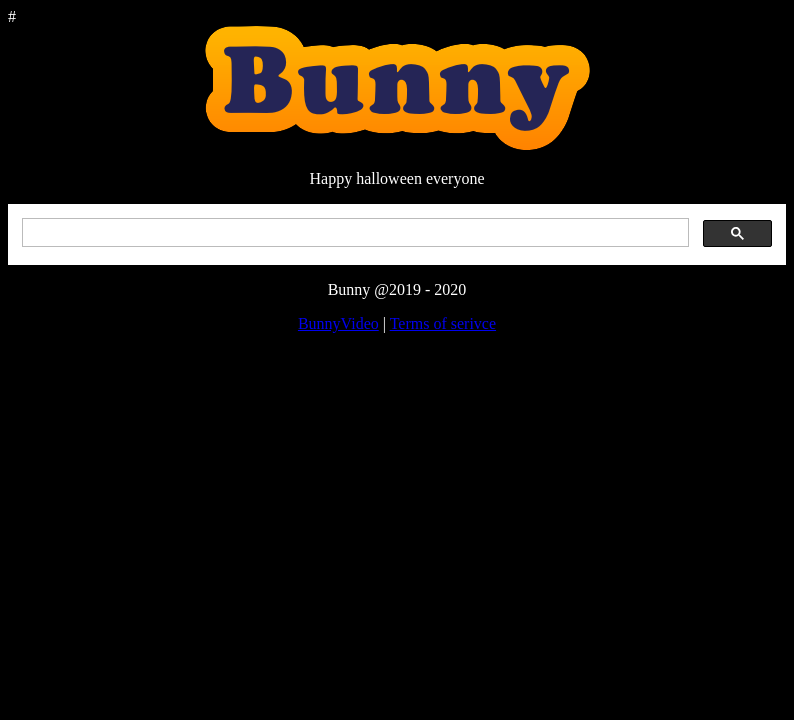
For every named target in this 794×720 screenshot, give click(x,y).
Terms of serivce (443, 323)
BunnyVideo (338, 323)
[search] (353, 233)
